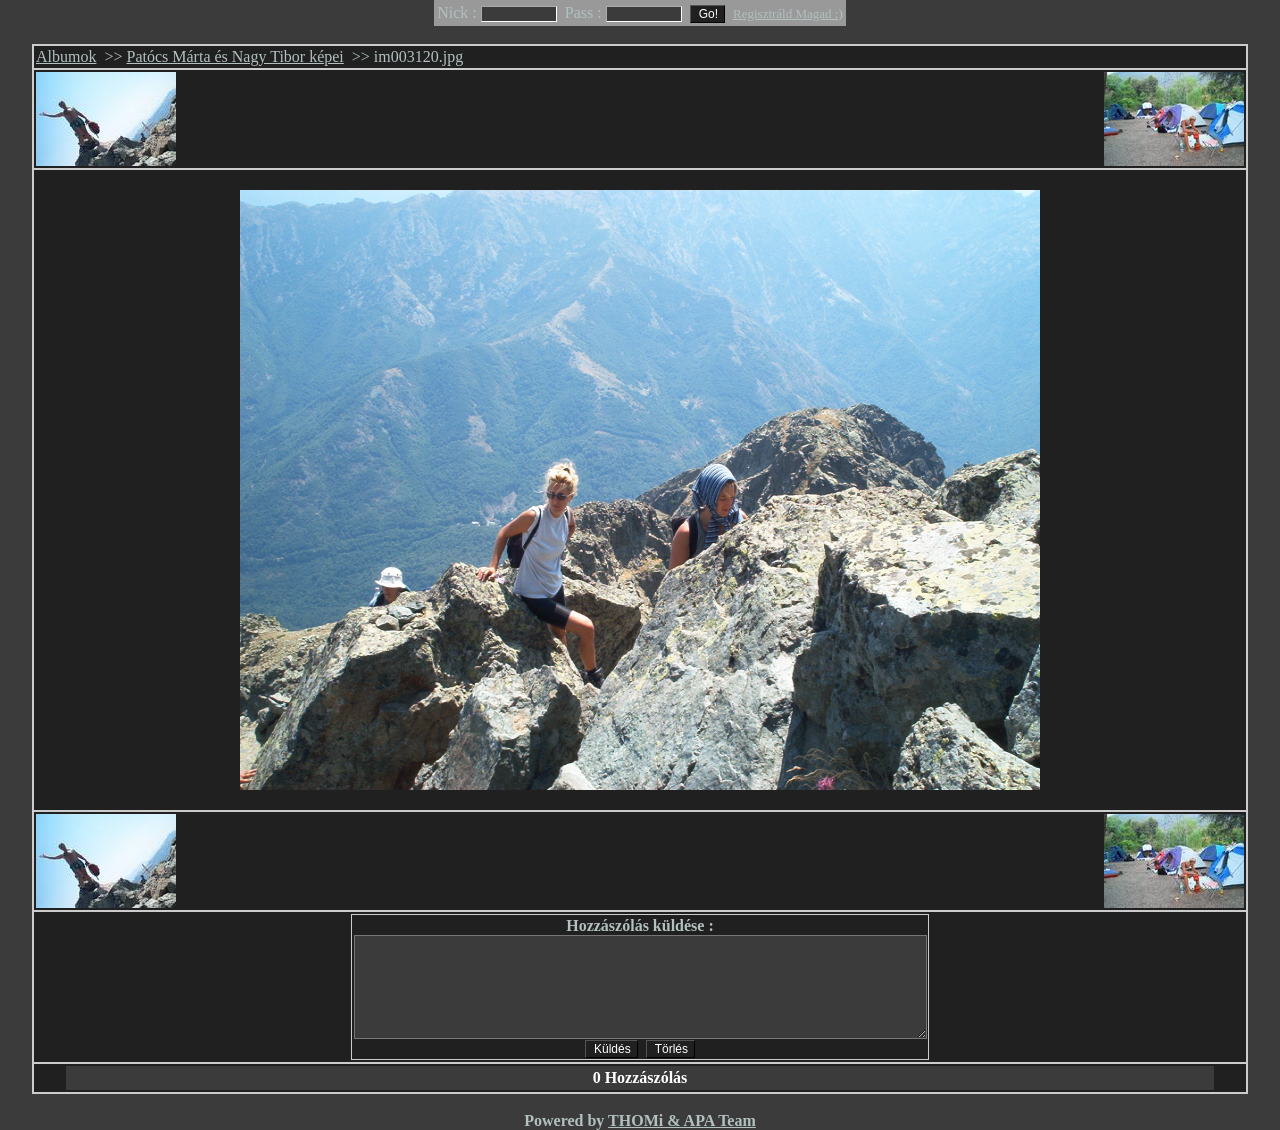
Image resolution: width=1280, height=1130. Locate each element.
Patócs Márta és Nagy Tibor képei (235, 56)
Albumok (66, 56)
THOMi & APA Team (682, 1120)
